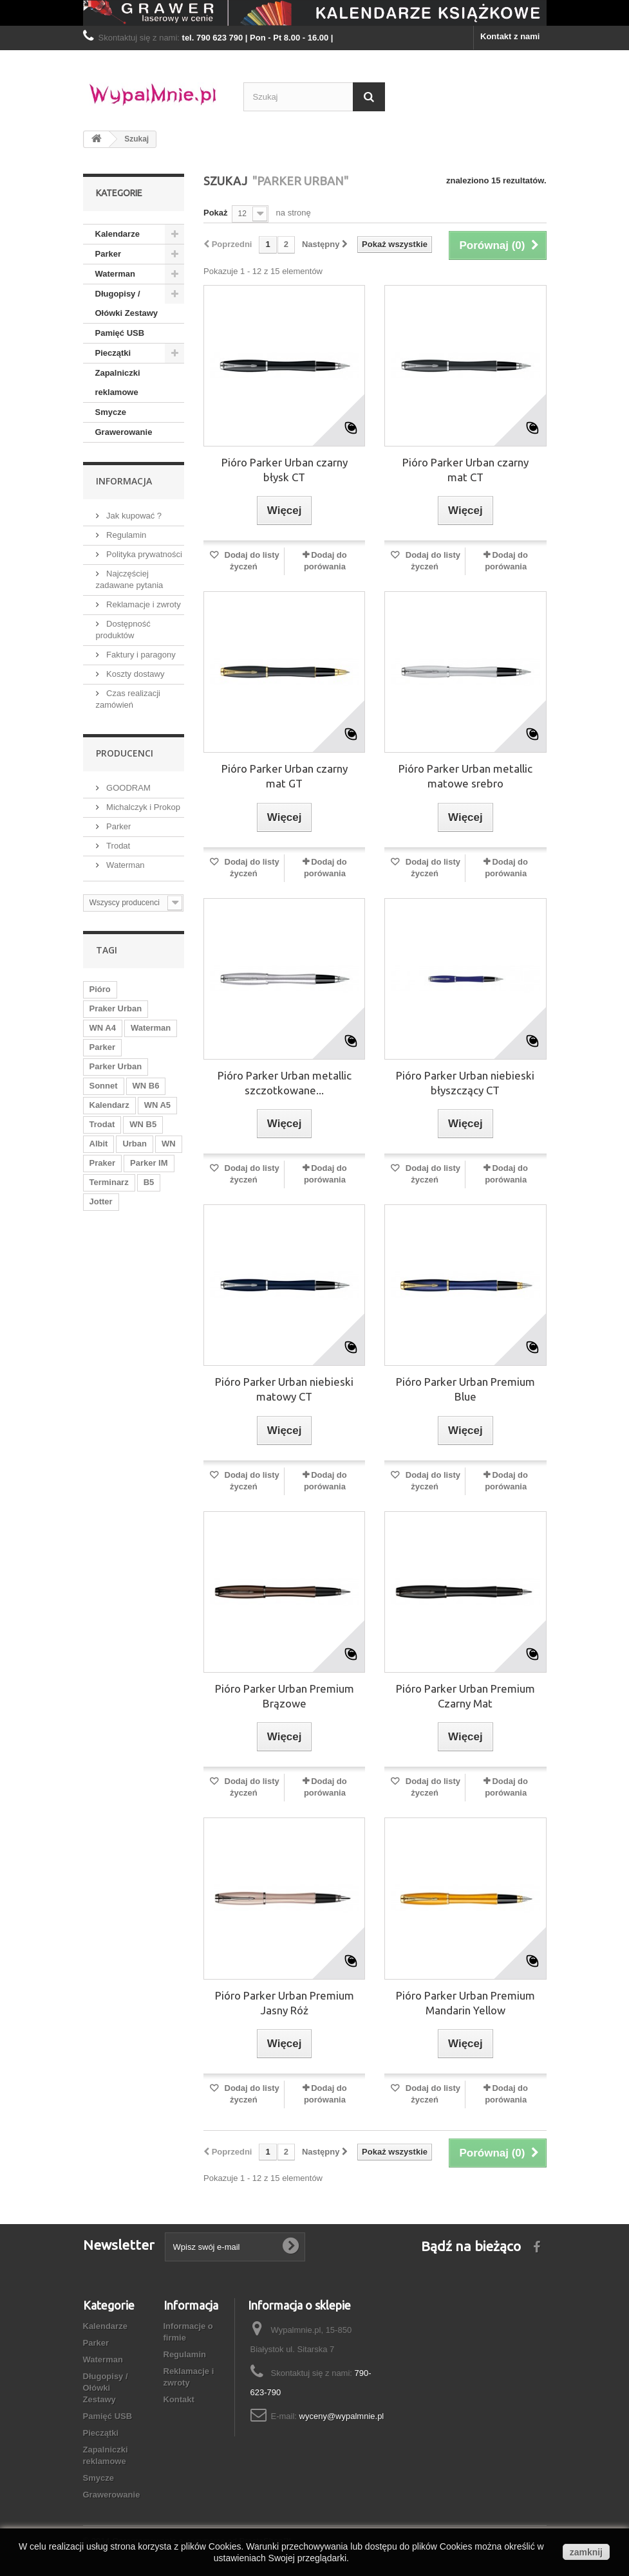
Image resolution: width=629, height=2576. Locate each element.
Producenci (124, 753)
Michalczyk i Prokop (142, 807)
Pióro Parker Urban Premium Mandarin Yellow (465, 2002)
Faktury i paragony (140, 654)
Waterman (115, 274)
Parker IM (149, 1163)
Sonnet (103, 1085)
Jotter (101, 1201)
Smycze (110, 412)
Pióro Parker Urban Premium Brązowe (284, 1695)
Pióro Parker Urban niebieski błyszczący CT (465, 1082)
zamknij (586, 2552)
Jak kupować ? (133, 515)
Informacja (124, 481)
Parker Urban (115, 1066)
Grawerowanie (124, 432)
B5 (149, 1182)
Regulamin (125, 535)
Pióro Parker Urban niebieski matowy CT (284, 1389)
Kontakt (179, 2399)
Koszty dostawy (134, 674)
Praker (102, 1163)
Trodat (117, 846)
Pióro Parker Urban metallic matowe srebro (465, 775)
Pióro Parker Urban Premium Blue (465, 1389)
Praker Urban (115, 1008)
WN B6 (146, 1085)
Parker (108, 254)
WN (169, 1143)
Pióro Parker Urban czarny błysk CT (284, 469)
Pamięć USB (120, 333)
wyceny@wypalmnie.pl (341, 2416)
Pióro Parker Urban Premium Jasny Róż (284, 2002)
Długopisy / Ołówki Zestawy (126, 303)
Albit (98, 1143)
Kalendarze (117, 234)
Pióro (100, 989)
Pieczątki (113, 353)
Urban (134, 1143)
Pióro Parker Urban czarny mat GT (284, 775)
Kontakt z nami (510, 36)
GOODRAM (127, 788)
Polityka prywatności (143, 554)
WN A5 (157, 1105)
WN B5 (142, 1124)
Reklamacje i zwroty (142, 604)
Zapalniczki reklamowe (117, 382)
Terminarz (109, 1182)
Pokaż (215, 212)
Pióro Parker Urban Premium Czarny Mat (465, 1695)
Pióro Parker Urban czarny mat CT (465, 469)
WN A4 (102, 1028)
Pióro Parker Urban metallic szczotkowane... (285, 1082)
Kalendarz (109, 1105)
